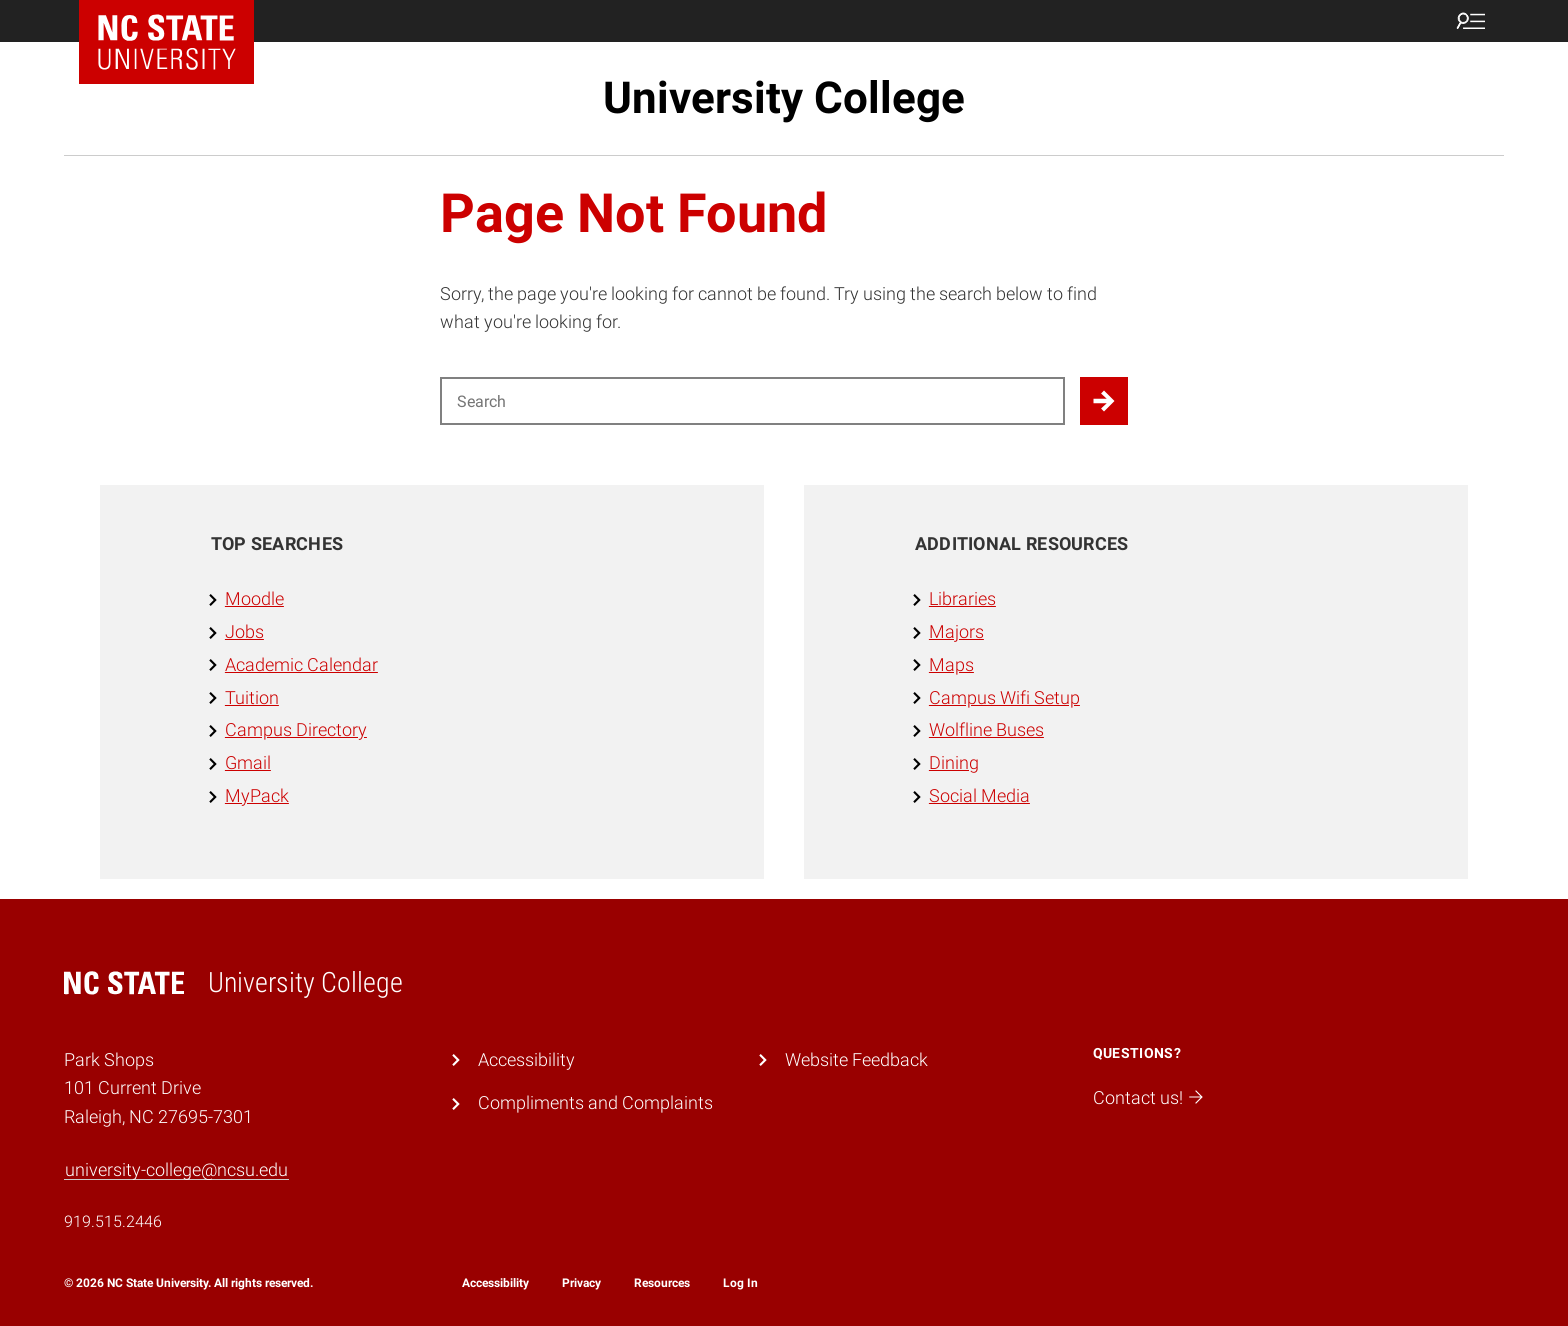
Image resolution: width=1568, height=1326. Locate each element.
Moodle (254, 598)
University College (784, 98)
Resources (662, 1283)
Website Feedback (856, 1059)
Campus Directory (296, 729)
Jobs (244, 631)
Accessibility (526, 1059)
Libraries (962, 598)
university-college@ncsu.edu (176, 1169)
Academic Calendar (301, 664)
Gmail (248, 762)
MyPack (257, 795)
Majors (956, 631)
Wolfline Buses (986, 729)
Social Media (979, 795)
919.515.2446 (113, 1221)
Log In (740, 1283)
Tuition (252, 697)
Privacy (581, 1283)
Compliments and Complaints (595, 1102)
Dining (954, 762)
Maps (951, 664)
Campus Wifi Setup (1004, 697)
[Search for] (752, 401)
